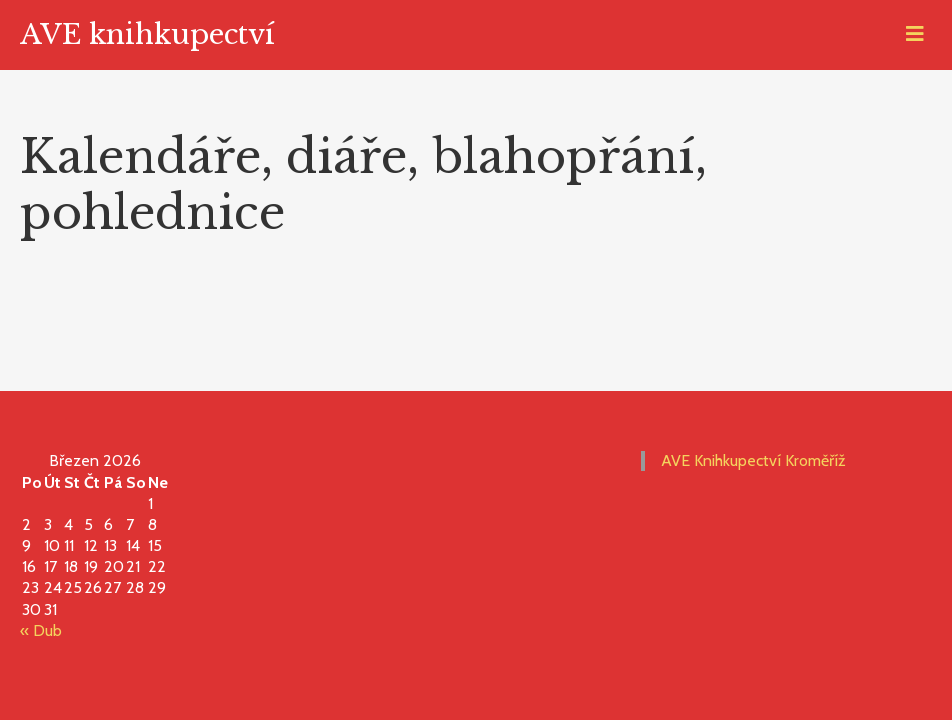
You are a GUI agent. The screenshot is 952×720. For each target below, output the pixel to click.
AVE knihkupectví (147, 34)
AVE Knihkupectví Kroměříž (753, 460)
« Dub (41, 630)
